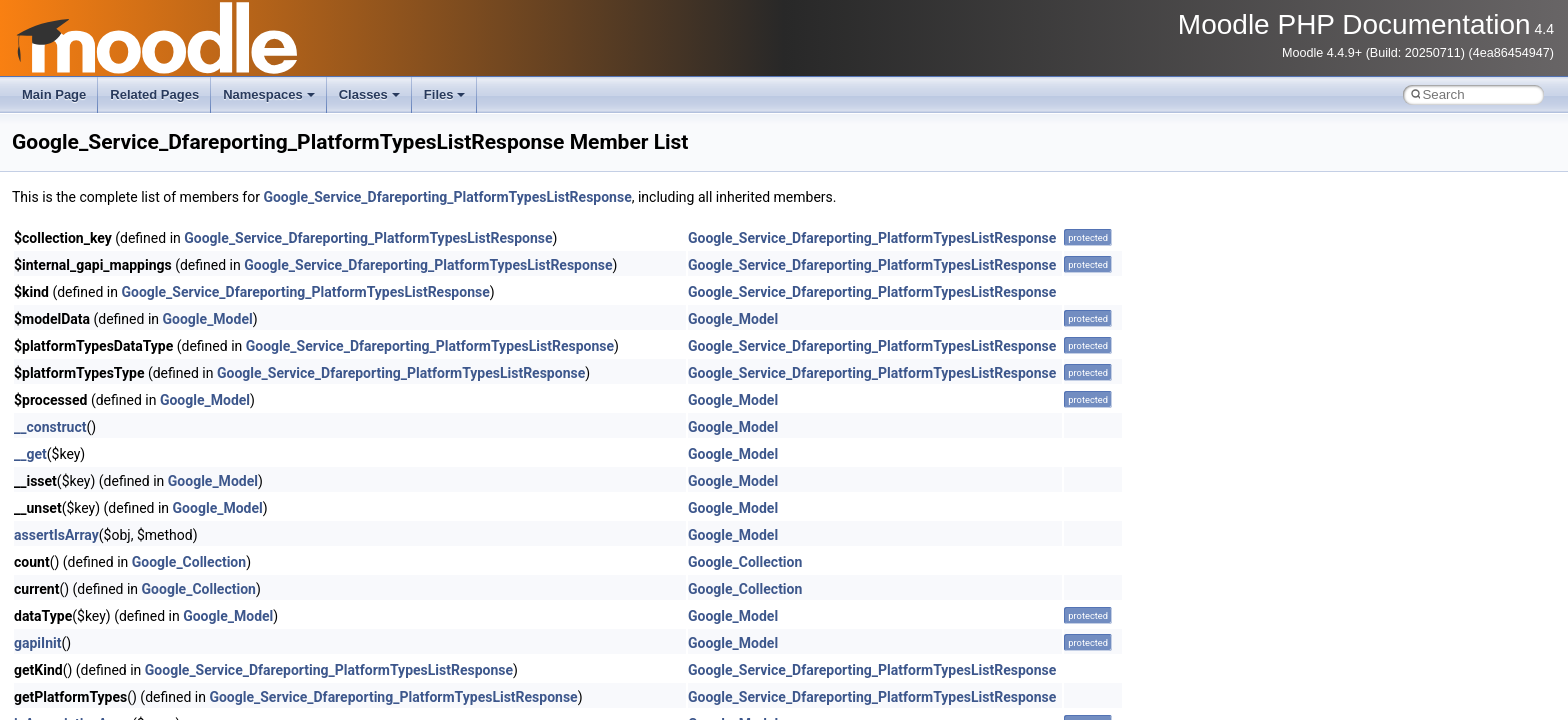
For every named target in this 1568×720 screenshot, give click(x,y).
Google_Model (208, 319)
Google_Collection (189, 562)
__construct (50, 427)
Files (445, 94)
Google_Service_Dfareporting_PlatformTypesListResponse (447, 197)
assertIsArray (56, 535)
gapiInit (37, 643)
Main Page (54, 94)
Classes (369, 94)
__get (30, 454)
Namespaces (269, 94)
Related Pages (154, 94)
